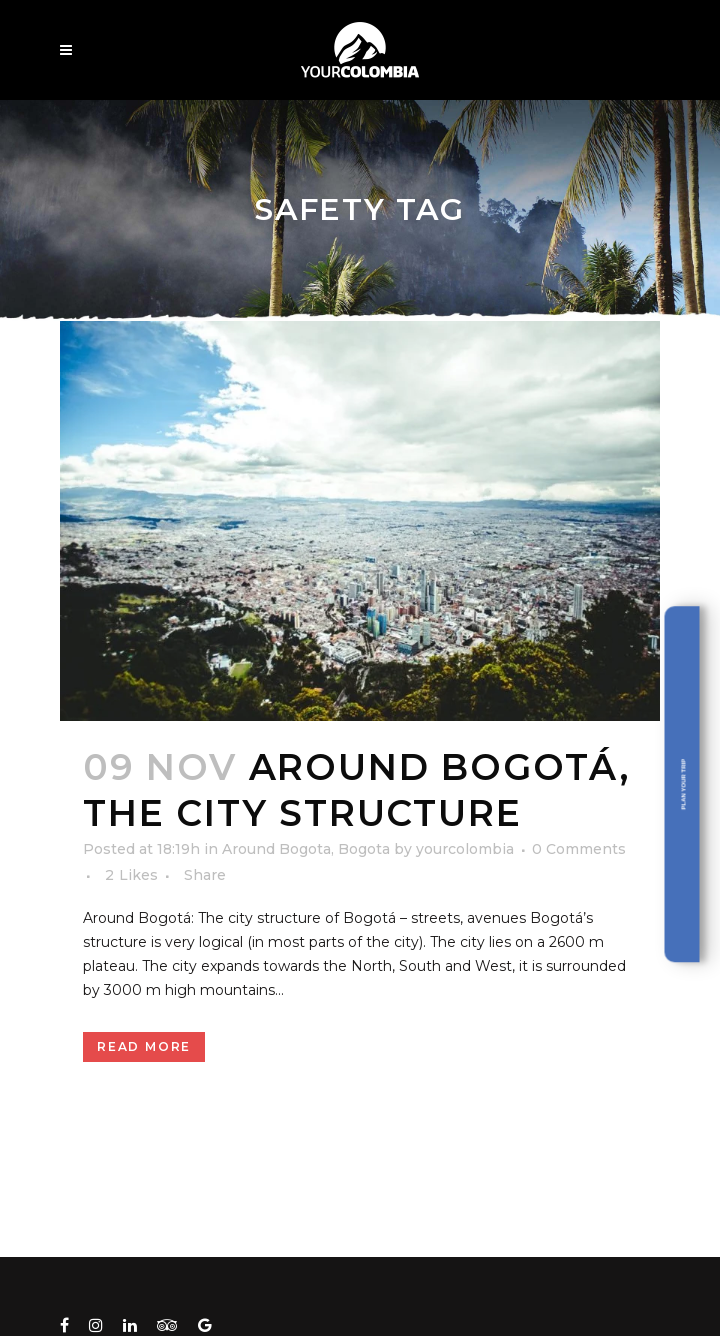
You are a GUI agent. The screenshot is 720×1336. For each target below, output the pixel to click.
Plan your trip (684, 784)
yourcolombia (465, 849)
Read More (144, 1046)
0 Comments (579, 849)
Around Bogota (276, 849)
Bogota (364, 849)
